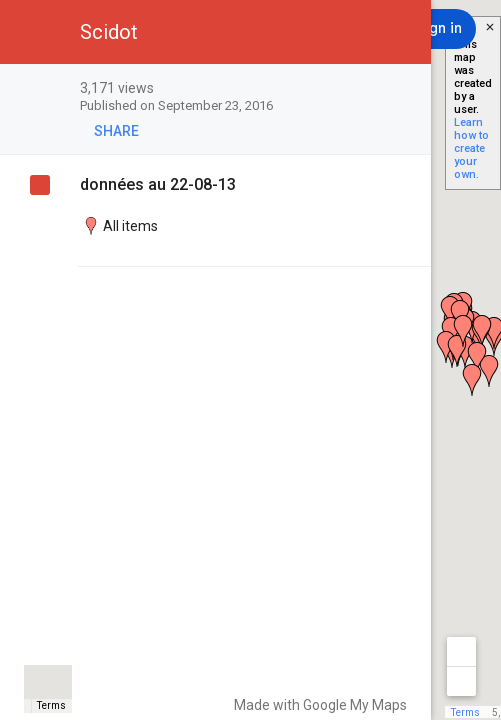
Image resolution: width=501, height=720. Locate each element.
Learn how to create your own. (471, 148)
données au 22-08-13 (158, 184)
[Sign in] (438, 29)
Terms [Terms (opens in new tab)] (51, 705)
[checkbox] (405, 89)
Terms (465, 712)
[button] (32, 32)
